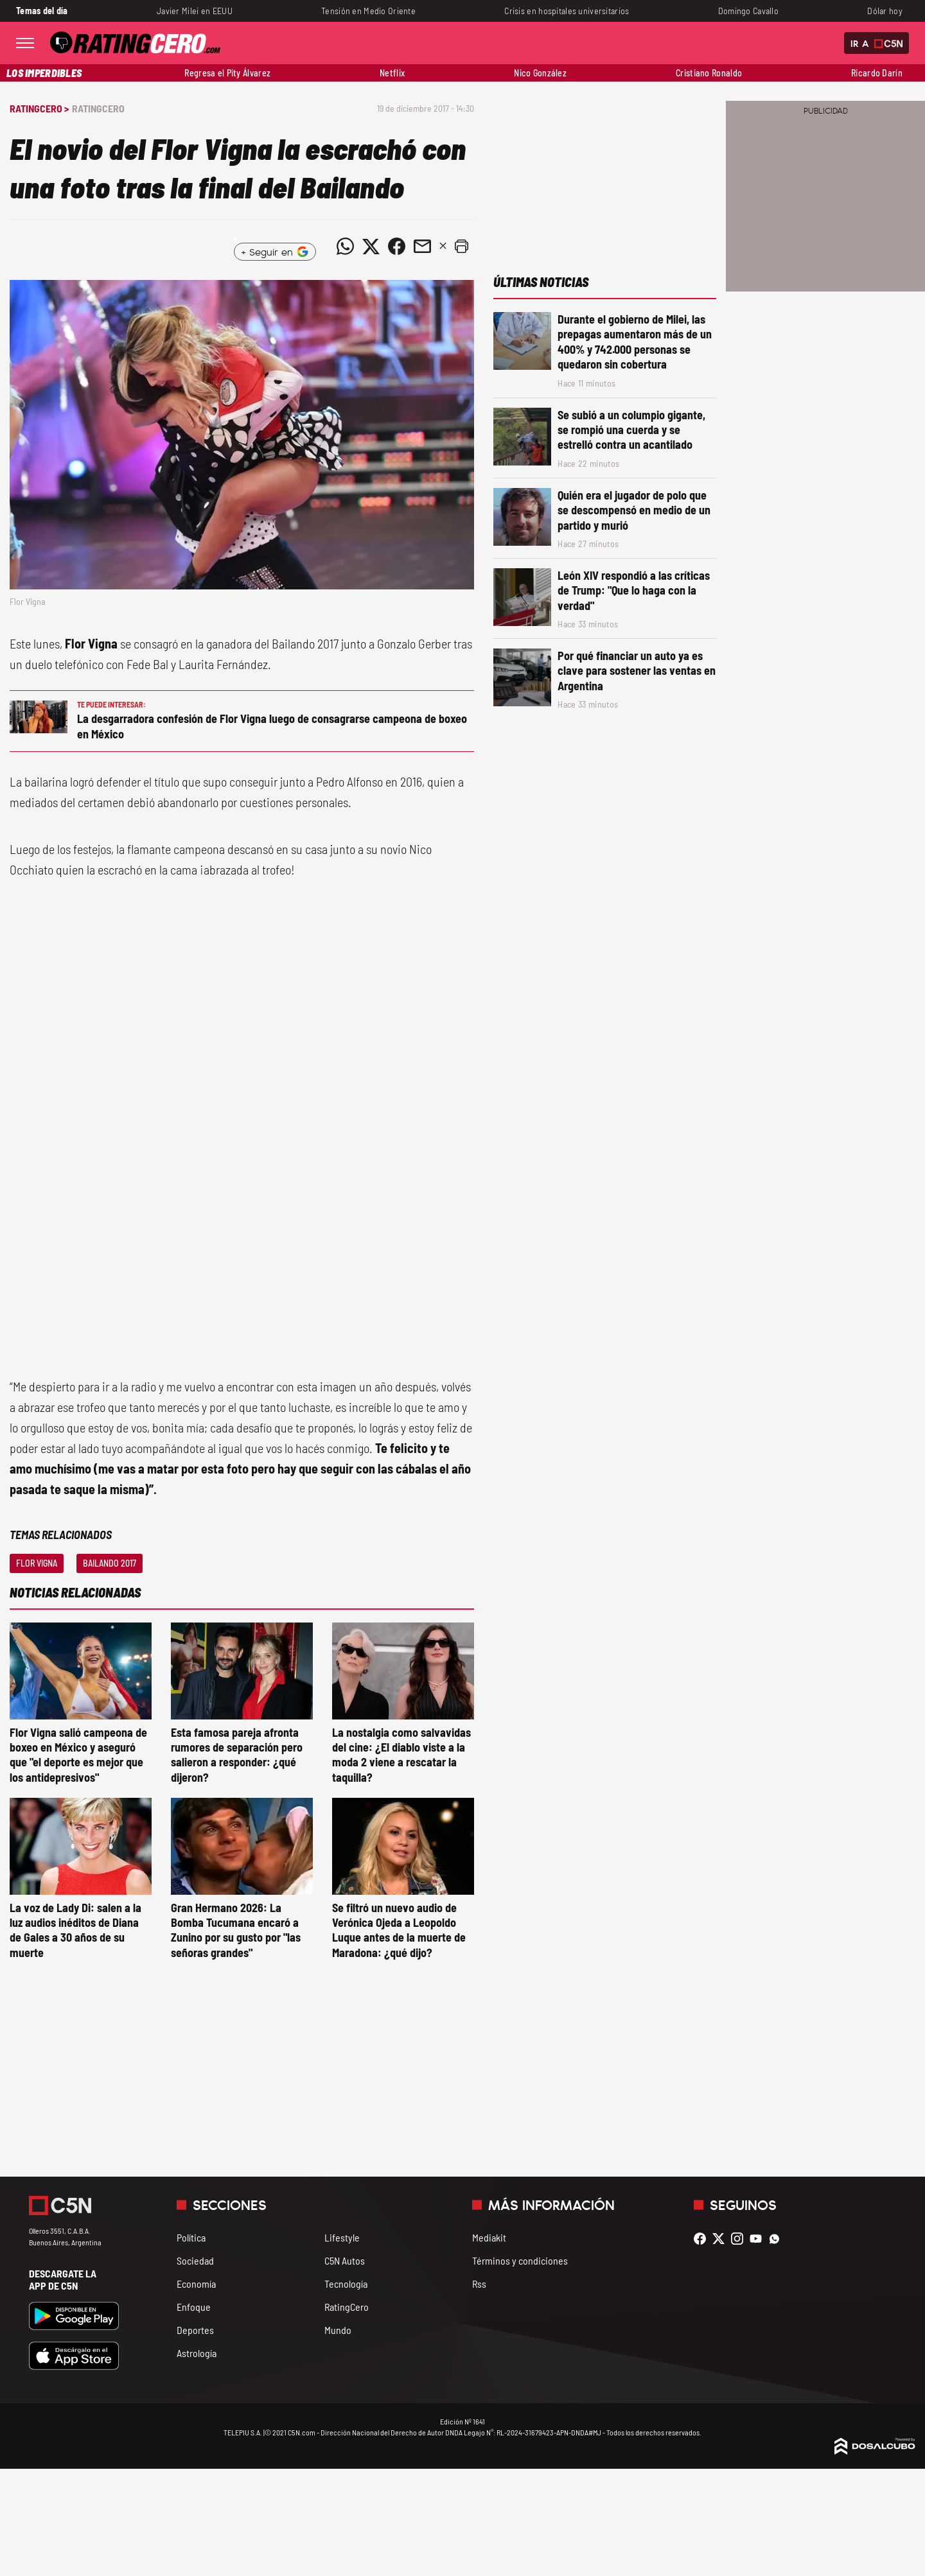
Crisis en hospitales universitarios (566, 10)
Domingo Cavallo (748, 10)
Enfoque (194, 2307)
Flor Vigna (36, 1563)
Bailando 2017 (109, 1563)
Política (191, 2237)
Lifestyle (342, 2237)
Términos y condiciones (520, 2260)
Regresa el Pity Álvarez (227, 72)
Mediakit (489, 2237)
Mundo (337, 2330)
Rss (479, 2283)
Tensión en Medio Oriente (368, 10)
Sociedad (195, 2260)
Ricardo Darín (877, 72)
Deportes (195, 2330)
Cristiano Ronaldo (709, 72)
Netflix (392, 72)
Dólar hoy (885, 10)
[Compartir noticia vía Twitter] (370, 246)
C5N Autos (344, 2260)
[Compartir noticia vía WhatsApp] (345, 246)
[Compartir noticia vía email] (422, 246)
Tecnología (345, 2283)
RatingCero (98, 108)
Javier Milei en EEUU (195, 10)
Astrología (196, 2353)
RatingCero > (39, 108)
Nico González (540, 72)
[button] (461, 246)
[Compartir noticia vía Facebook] (396, 246)
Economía (196, 2283)
